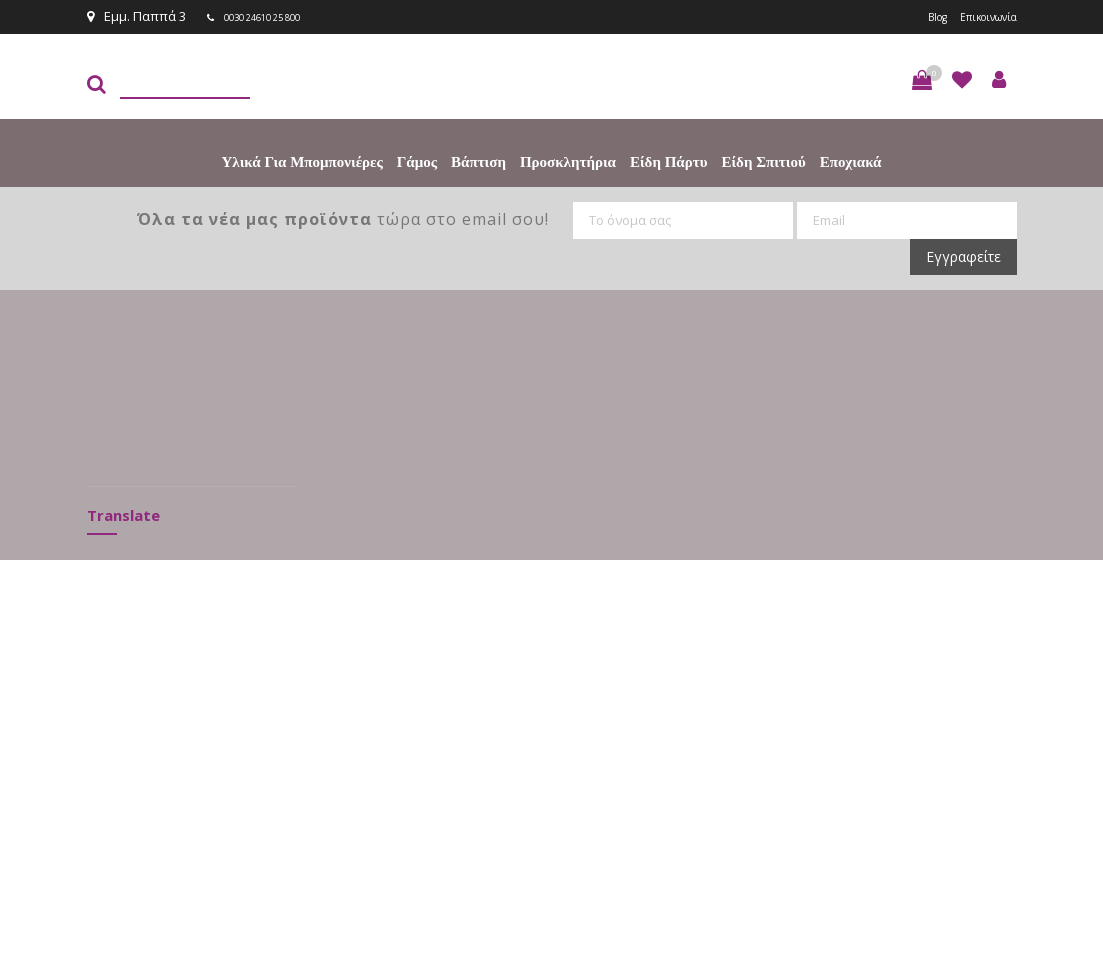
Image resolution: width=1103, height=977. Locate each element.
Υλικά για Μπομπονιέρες (302, 160)
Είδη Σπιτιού (763, 160)
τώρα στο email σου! (343, 217)
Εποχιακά (851, 160)
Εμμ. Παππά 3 (136, 16)
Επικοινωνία (979, 16)
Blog (915, 16)
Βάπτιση (478, 160)
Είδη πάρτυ (668, 160)
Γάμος (417, 160)
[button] (922, 78)
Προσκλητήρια (568, 160)
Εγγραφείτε (963, 254)
